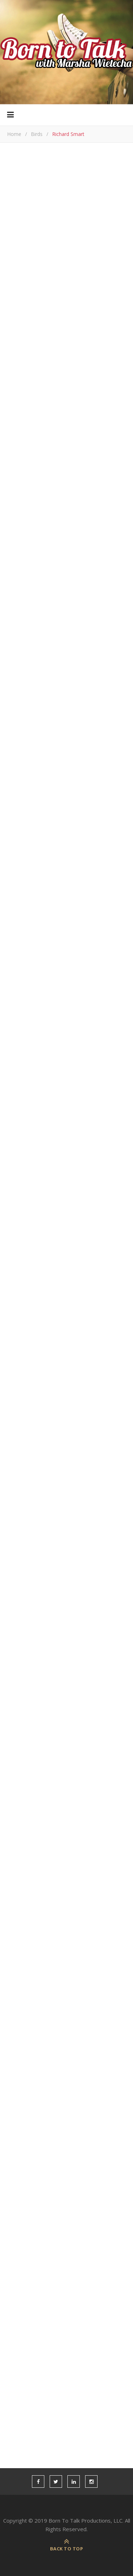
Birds (37, 134)
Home (14, 134)
